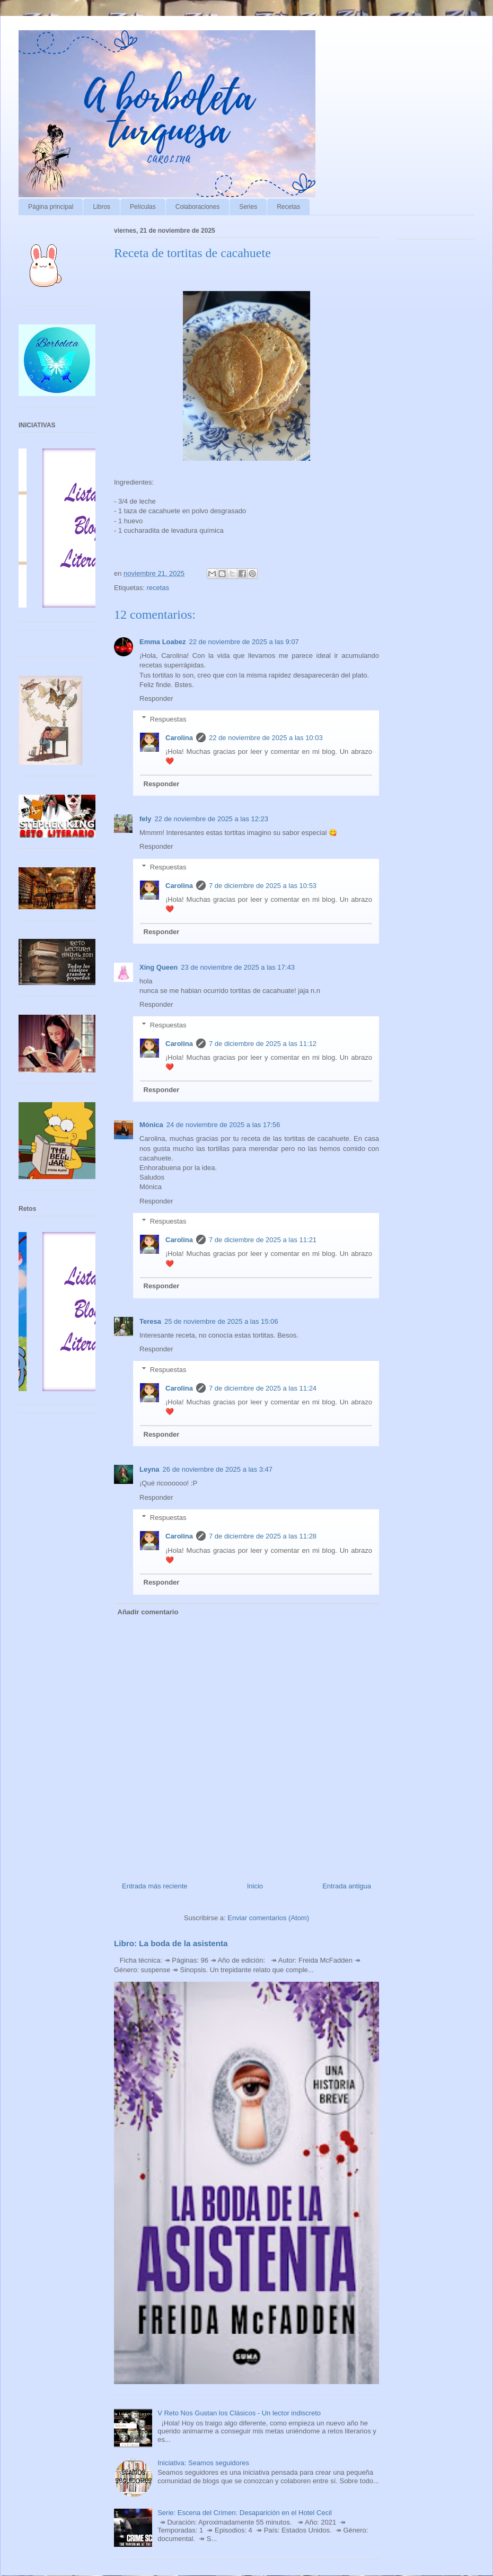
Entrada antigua (346, 1886)
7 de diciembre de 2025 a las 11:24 (262, 1388)
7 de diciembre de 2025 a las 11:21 (262, 1240)
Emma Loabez (162, 642)
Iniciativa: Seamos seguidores (203, 2463)
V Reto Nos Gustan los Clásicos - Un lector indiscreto (239, 2413)
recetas (157, 588)
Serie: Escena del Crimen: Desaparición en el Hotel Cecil (244, 2513)
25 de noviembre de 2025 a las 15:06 (221, 1321)
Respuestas (168, 719)
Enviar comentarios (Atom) (268, 1918)
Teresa (150, 1321)
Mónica (151, 1125)
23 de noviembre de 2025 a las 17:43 (238, 967)
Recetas (288, 206)
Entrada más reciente (155, 1886)
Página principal (50, 206)
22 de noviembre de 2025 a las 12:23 (211, 819)
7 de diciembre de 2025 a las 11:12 (262, 1044)
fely (145, 819)
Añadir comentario (148, 1612)
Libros (101, 206)
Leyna (149, 1469)
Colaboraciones (197, 206)
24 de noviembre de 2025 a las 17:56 (223, 1125)
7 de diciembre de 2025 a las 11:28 (262, 1536)
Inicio (255, 1886)
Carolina (179, 738)
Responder (156, 698)
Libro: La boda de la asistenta (171, 1943)
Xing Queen (158, 967)
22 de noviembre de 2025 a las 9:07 (243, 642)
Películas (143, 206)
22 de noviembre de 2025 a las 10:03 (266, 738)
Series (248, 206)
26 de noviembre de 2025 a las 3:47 (217, 1469)
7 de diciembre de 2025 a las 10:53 (262, 886)
